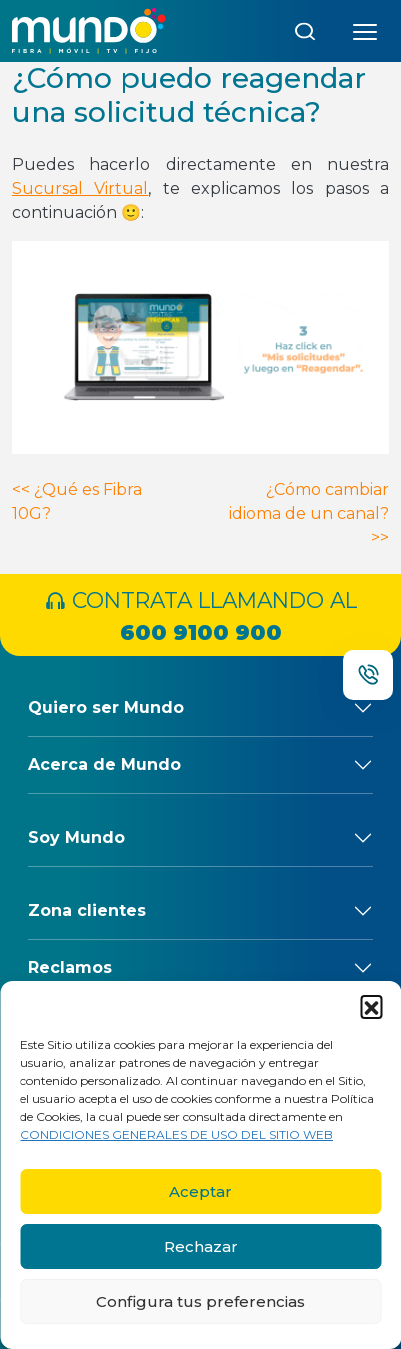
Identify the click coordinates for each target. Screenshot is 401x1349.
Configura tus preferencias (200, 1301)
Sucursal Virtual (80, 188)
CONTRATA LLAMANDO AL (200, 618)
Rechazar (201, 1246)
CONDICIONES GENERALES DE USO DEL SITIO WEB (176, 1134)
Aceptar (200, 1191)
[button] (371, 1006)
